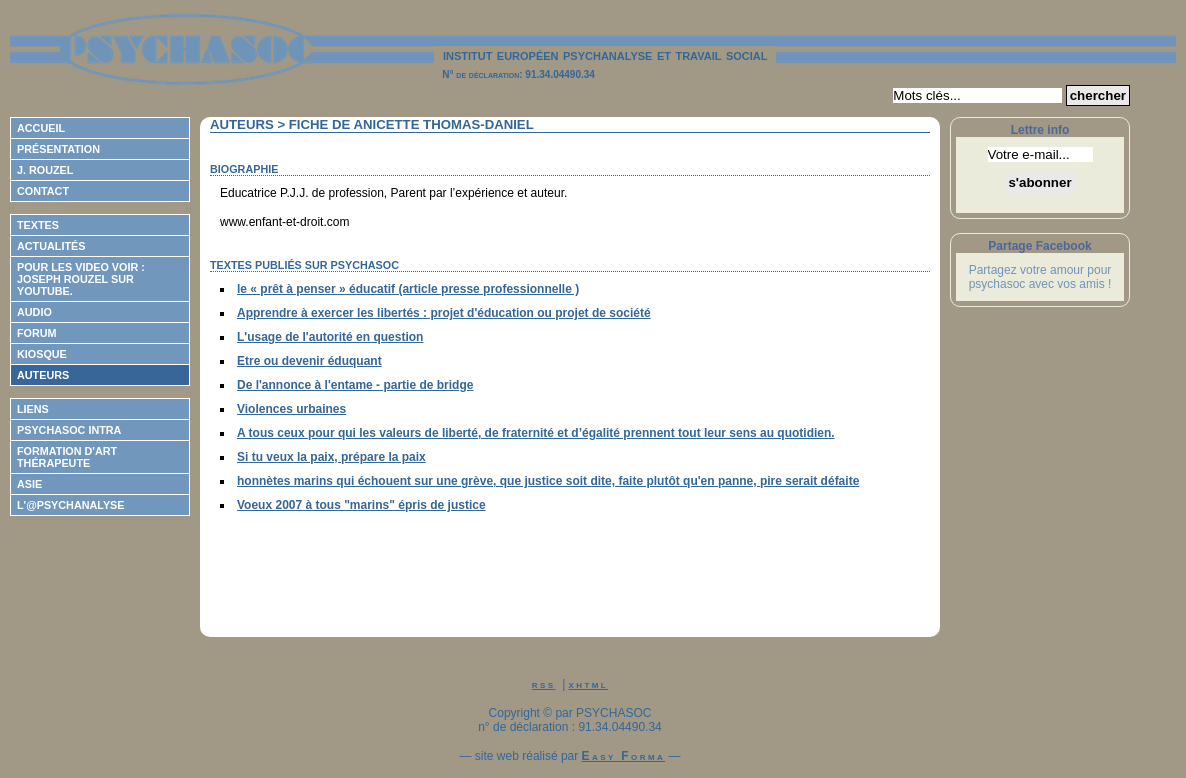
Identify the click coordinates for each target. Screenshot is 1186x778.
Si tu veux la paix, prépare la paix (331, 457)
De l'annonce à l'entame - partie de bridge (355, 385)
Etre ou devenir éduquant (309, 361)
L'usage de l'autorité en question (330, 337)
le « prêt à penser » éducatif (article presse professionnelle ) (408, 289)
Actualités (51, 246)
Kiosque (42, 354)
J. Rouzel (45, 170)
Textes (38, 225)
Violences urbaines (291, 409)
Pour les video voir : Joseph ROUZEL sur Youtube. (81, 279)
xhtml (589, 684)
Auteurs (43, 375)
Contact (43, 191)
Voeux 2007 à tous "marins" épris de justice (361, 505)
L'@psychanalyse (71, 505)
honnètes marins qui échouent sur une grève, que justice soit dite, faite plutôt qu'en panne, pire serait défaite (548, 481)
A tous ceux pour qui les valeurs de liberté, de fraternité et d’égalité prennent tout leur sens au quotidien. (536, 433)
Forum (37, 333)
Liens (33, 409)
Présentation (58, 149)
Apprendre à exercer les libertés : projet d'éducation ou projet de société (444, 313)
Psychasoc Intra (69, 430)
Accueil (41, 128)
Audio (34, 312)
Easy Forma (624, 756)
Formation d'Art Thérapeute (67, 457)
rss (544, 684)
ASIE (29, 484)
